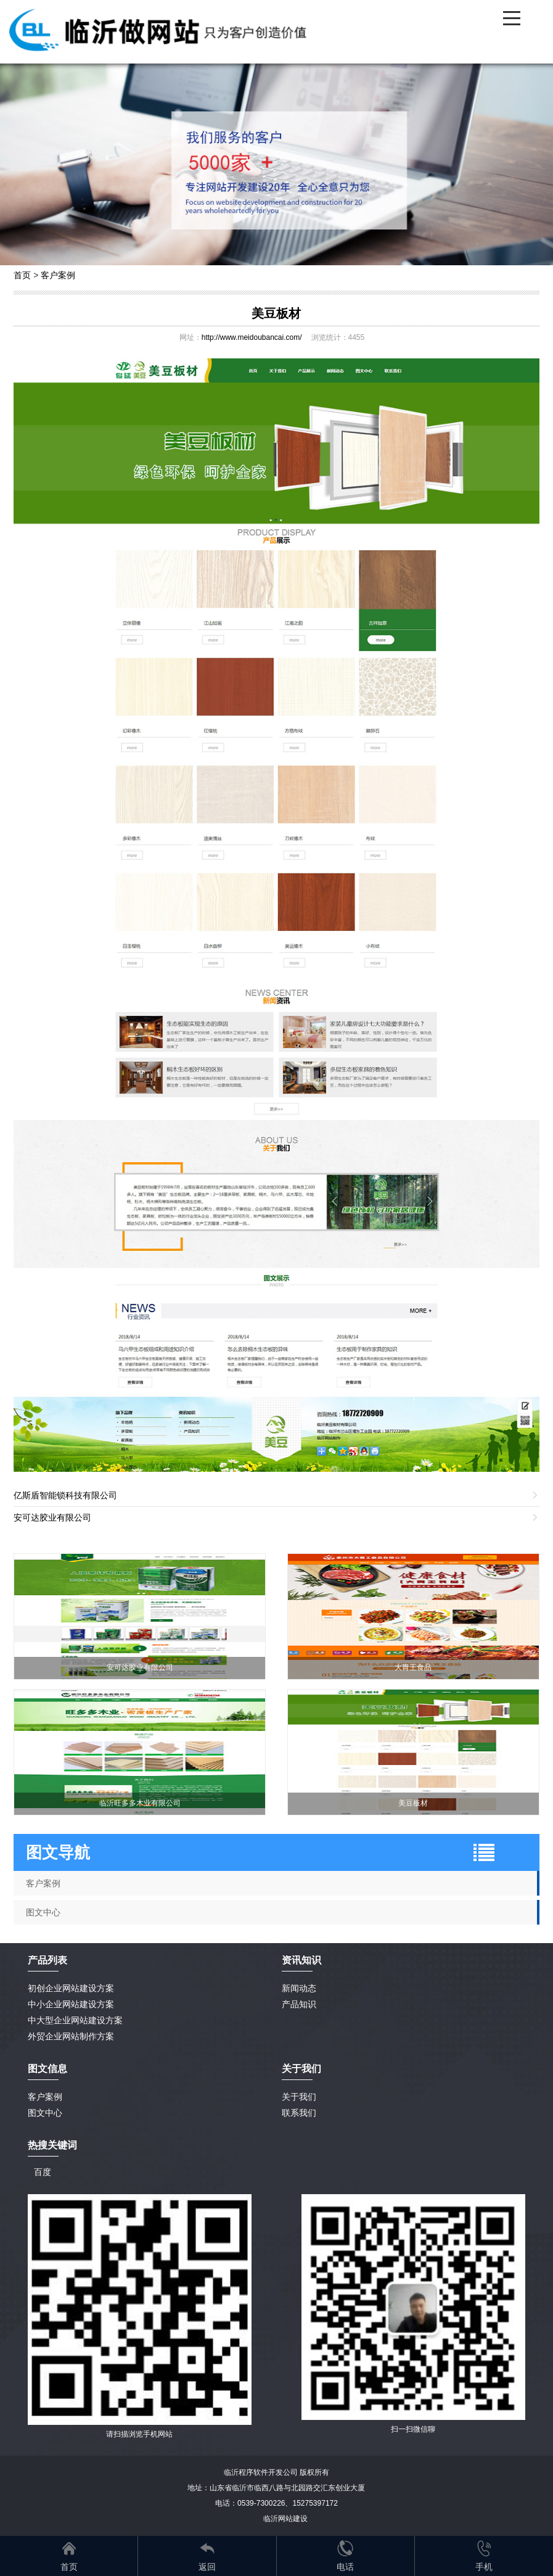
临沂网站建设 (285, 2518)
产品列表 (47, 1960)
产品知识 (299, 2004)
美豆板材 (276, 313)
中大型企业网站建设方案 (75, 2020)
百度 (42, 2172)
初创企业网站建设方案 (71, 1988)
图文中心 (43, 1912)
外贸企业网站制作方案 (71, 2036)
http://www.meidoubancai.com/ (252, 337)
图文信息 (47, 2068)
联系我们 (299, 2113)
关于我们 (299, 2097)
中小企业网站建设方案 (71, 2004)
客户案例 (58, 275)
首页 (22, 275)
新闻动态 (299, 1988)
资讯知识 (301, 1960)
